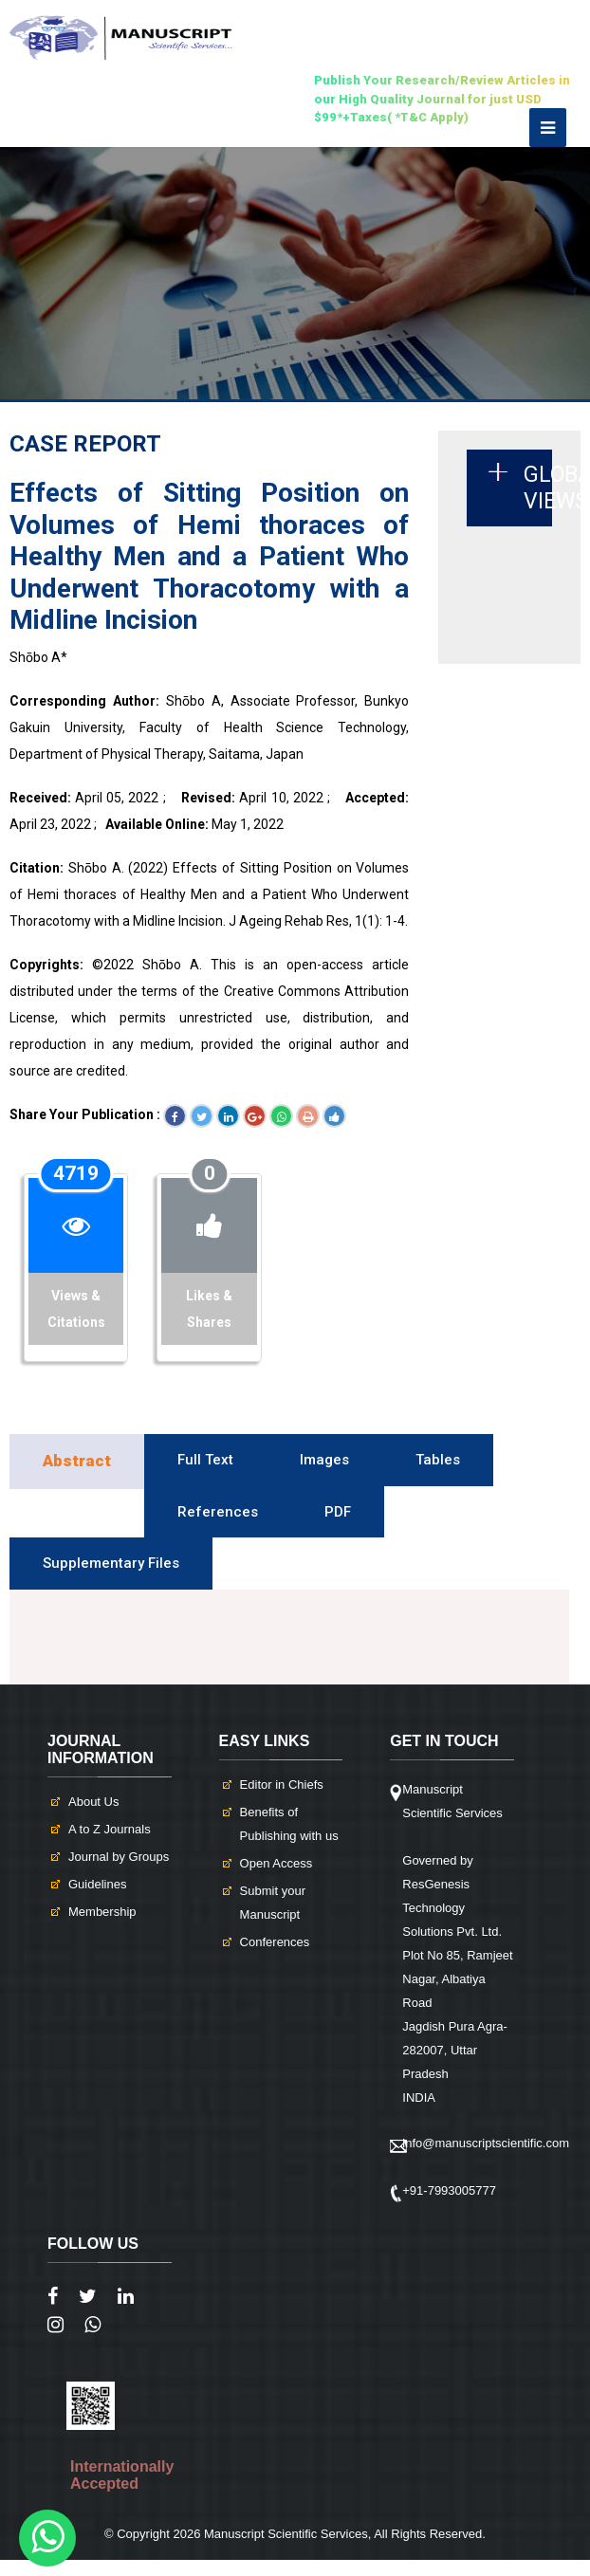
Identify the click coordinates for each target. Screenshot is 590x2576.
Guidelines (97, 1884)
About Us (93, 1801)
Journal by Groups (118, 1856)
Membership (102, 1911)
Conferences (275, 1942)
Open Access (276, 1863)
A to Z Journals (109, 1829)
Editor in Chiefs (281, 1784)
